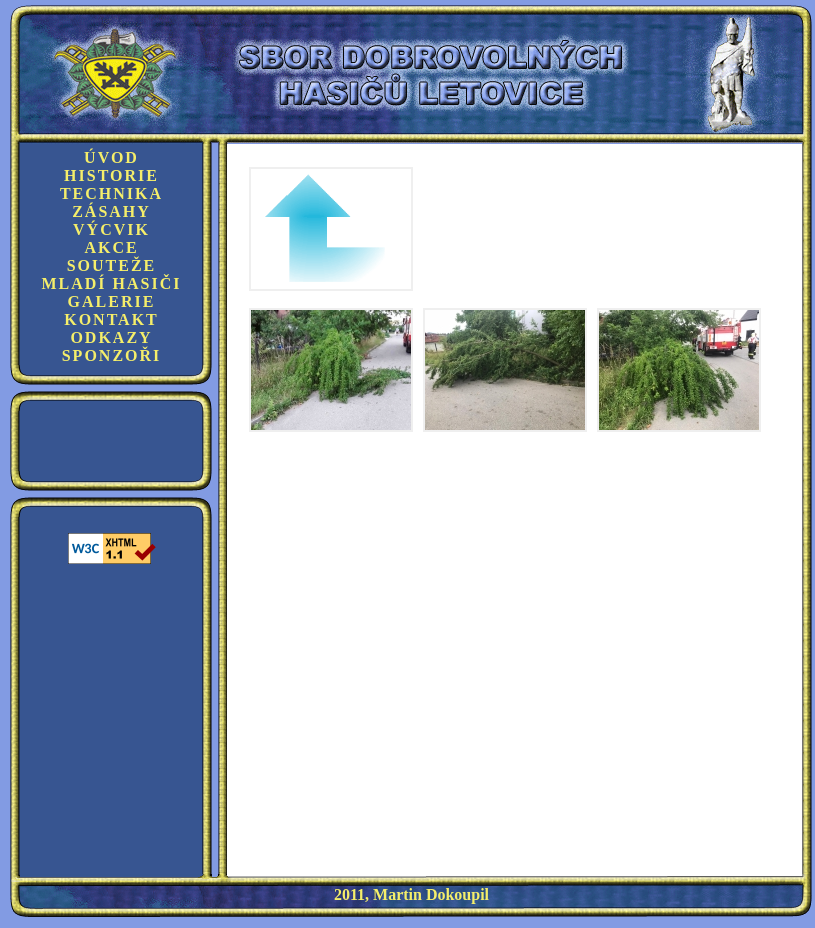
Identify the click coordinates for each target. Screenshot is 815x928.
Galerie (112, 301)
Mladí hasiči (111, 283)
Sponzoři (112, 355)
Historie (111, 175)
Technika (111, 193)
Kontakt (111, 319)
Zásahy (111, 211)
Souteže (112, 265)
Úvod (111, 157)
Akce (111, 247)
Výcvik (111, 229)
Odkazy (111, 337)
